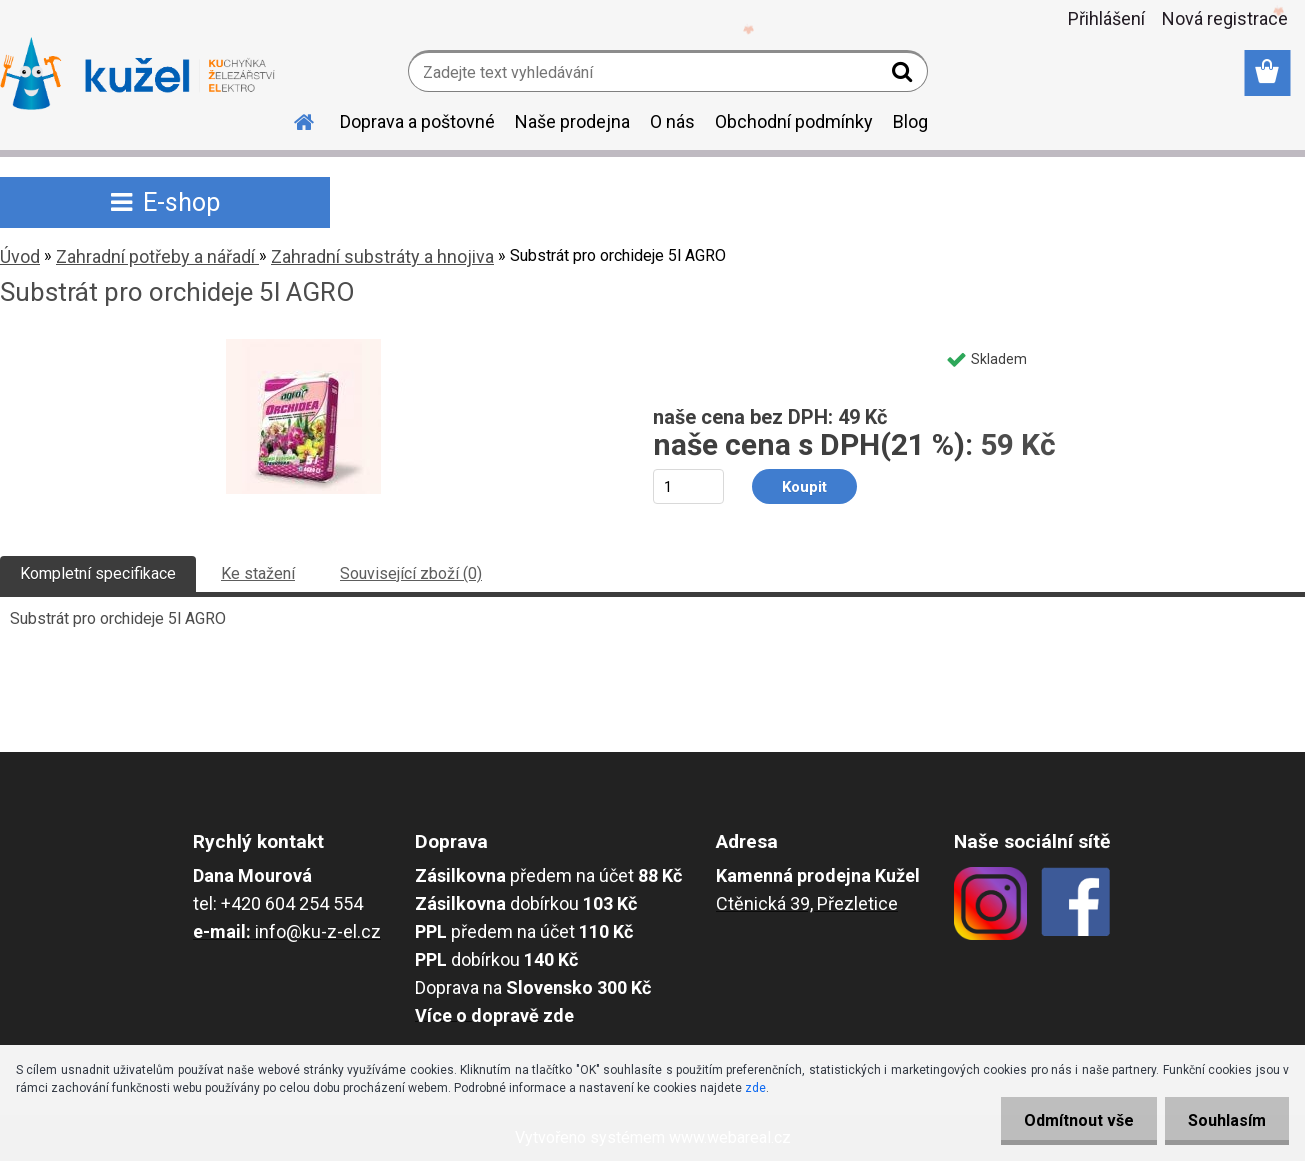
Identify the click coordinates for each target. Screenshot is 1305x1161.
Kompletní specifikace (98, 573)
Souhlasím (1225, 1120)
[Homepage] (292, 119)
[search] (904, 76)
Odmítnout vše (1073, 1120)
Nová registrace (1225, 18)
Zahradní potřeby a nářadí (157, 256)
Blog (910, 121)
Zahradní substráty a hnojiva (382, 256)
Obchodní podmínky (794, 121)
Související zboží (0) (411, 573)
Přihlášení (1106, 18)
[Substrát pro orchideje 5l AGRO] (303, 346)
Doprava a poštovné (417, 121)
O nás (672, 121)
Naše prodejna (572, 121)
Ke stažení (258, 573)
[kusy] (688, 486)
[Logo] (137, 74)
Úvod (20, 256)
